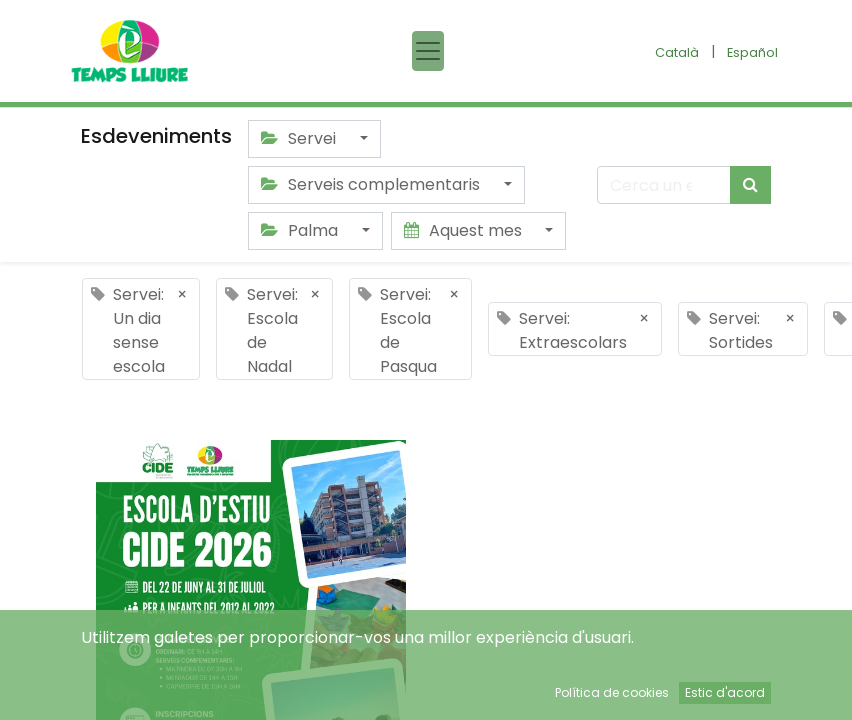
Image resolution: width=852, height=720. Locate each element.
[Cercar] (750, 185)
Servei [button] (300, 138)
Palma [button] (301, 230)
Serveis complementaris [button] (372, 184)
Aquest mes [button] (465, 230)
